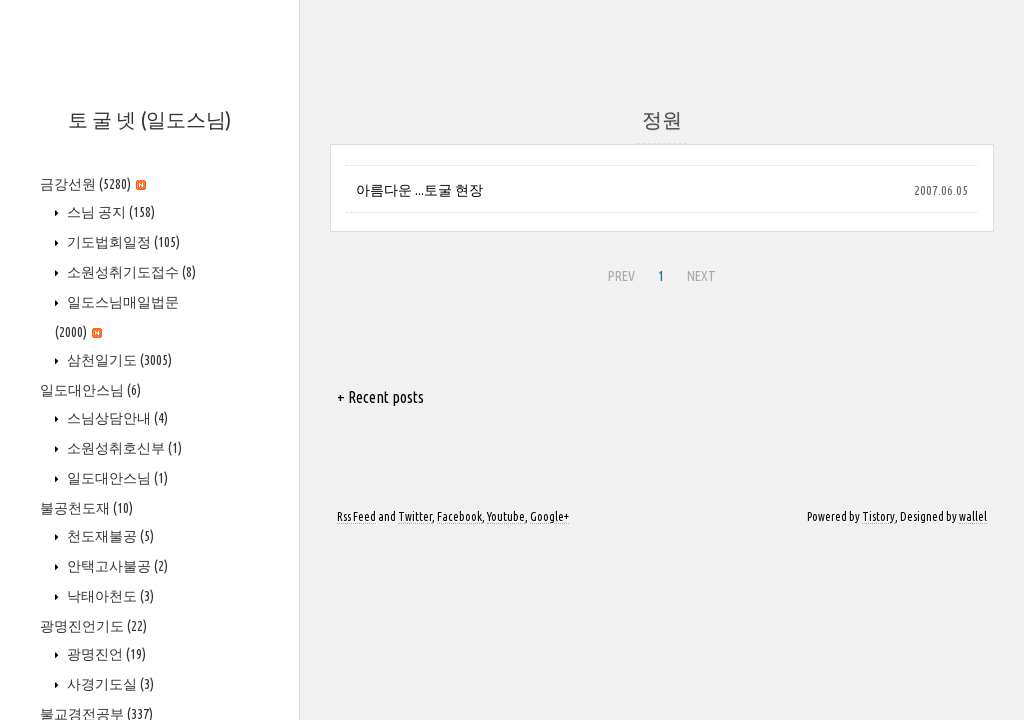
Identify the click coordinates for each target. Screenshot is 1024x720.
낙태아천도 (109, 596)
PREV (619, 273)
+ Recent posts (380, 397)
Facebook (459, 516)
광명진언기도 (93, 626)
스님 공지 (109, 212)
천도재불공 (109, 536)
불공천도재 (86, 508)
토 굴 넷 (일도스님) (149, 119)
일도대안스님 (90, 390)
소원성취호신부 (123, 448)
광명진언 (105, 654)
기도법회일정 (122, 242)
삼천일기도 (118, 360)
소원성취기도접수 (130, 272)
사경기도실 (109, 684)
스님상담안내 (116, 418)
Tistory (878, 516)
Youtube (506, 516)
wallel (973, 516)
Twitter (415, 516)
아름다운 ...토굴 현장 (419, 190)
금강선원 (93, 184)
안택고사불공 (116, 566)
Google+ (549, 516)
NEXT (699, 273)
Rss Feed (356, 516)
